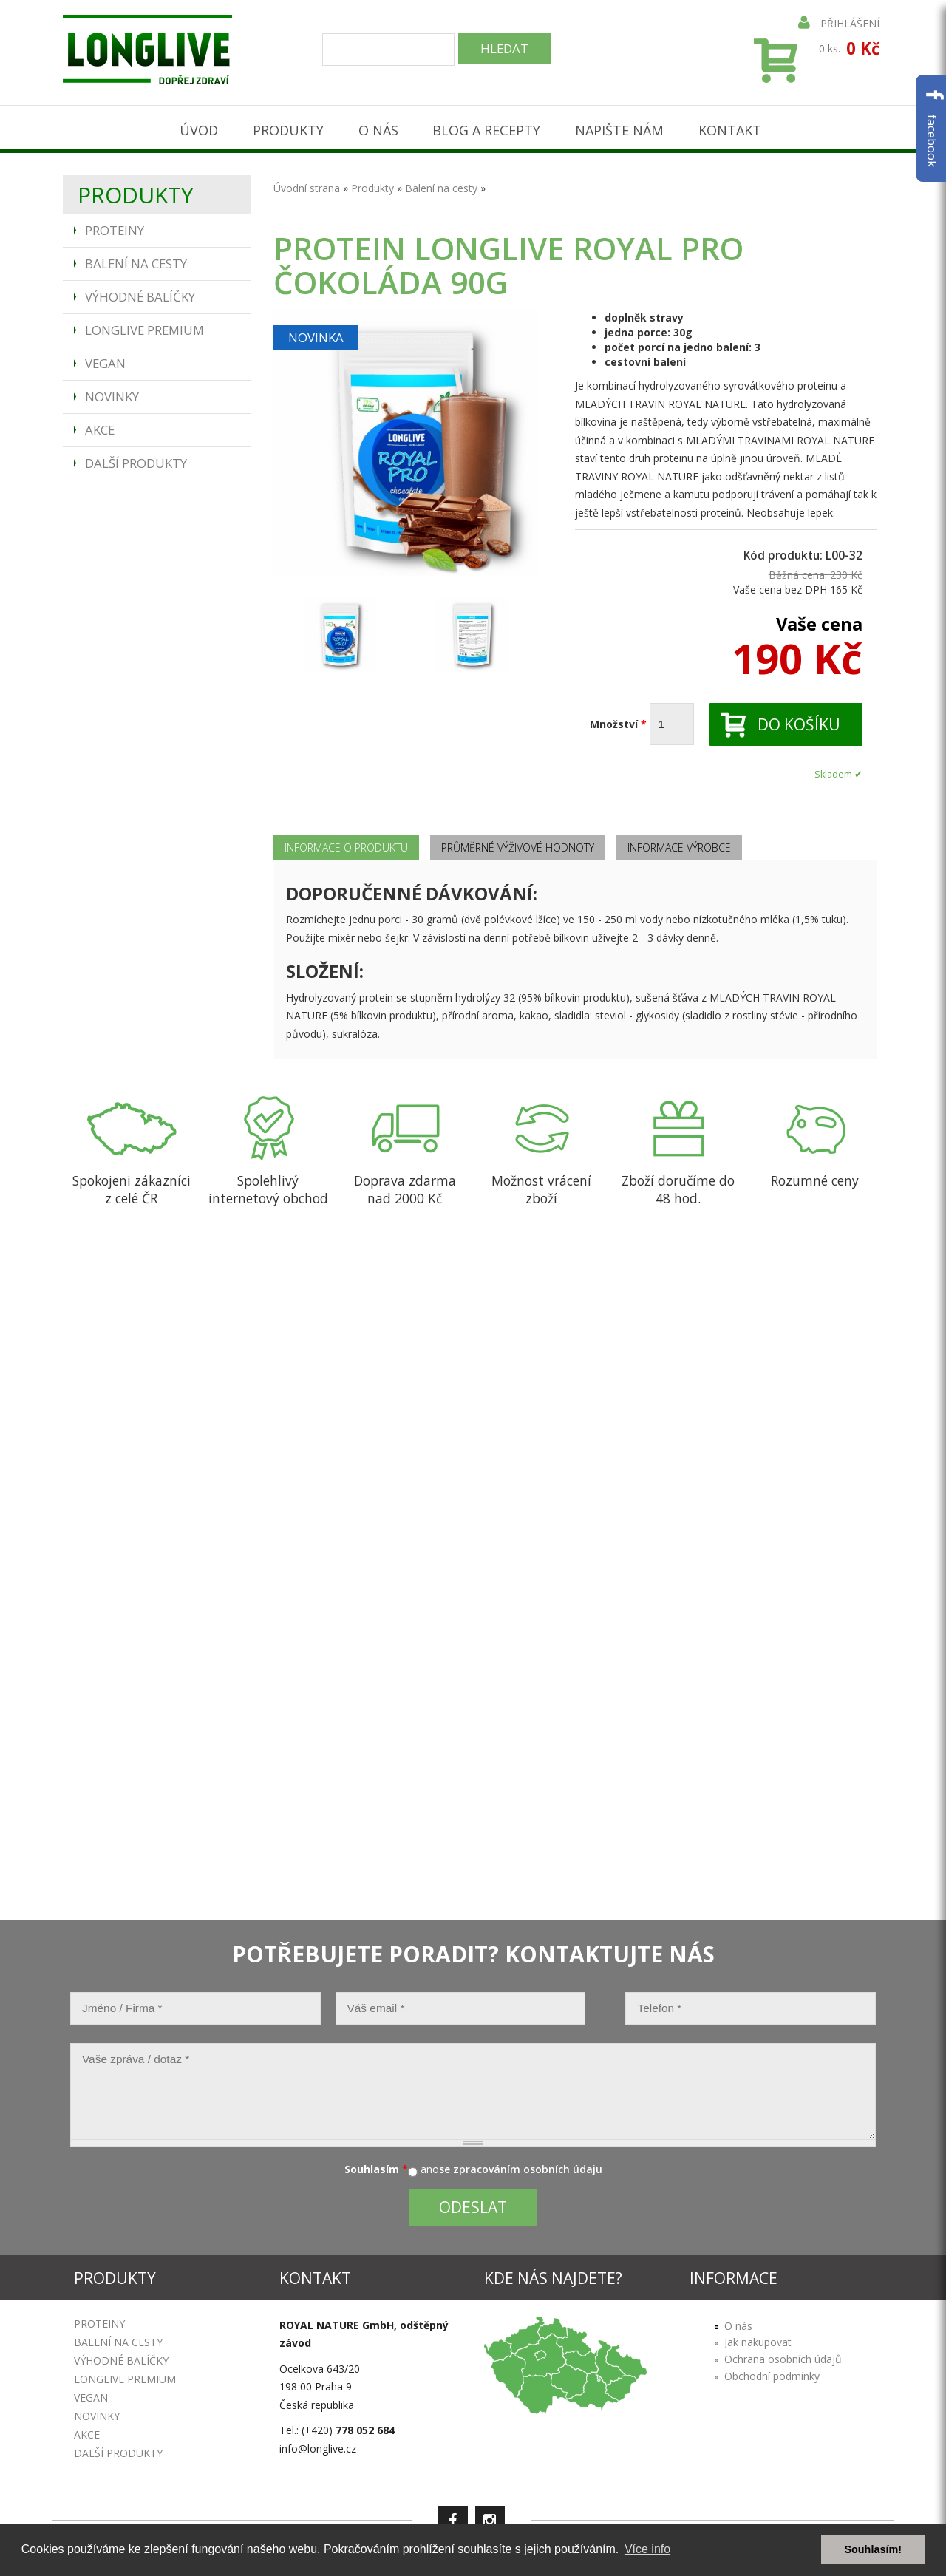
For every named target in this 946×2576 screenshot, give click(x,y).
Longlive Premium (144, 326)
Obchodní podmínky (772, 2372)
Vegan (105, 359)
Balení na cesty (136, 259)
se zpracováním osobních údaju (520, 2165)
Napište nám (621, 127)
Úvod (196, 127)
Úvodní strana (306, 184)
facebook (932, 128)
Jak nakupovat (758, 2338)
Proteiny (114, 226)
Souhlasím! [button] (873, 2549)
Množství (618, 720)
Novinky (112, 392)
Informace (733, 2274)
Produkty (286, 127)
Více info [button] (647, 2549)
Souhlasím (376, 2165)
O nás (377, 127)
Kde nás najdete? (553, 2274)
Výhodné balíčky (140, 293)
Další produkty (136, 459)
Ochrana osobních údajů (783, 2355)
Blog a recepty (486, 127)
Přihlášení (838, 23)
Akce (100, 426)
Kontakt (732, 127)
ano (430, 2165)
